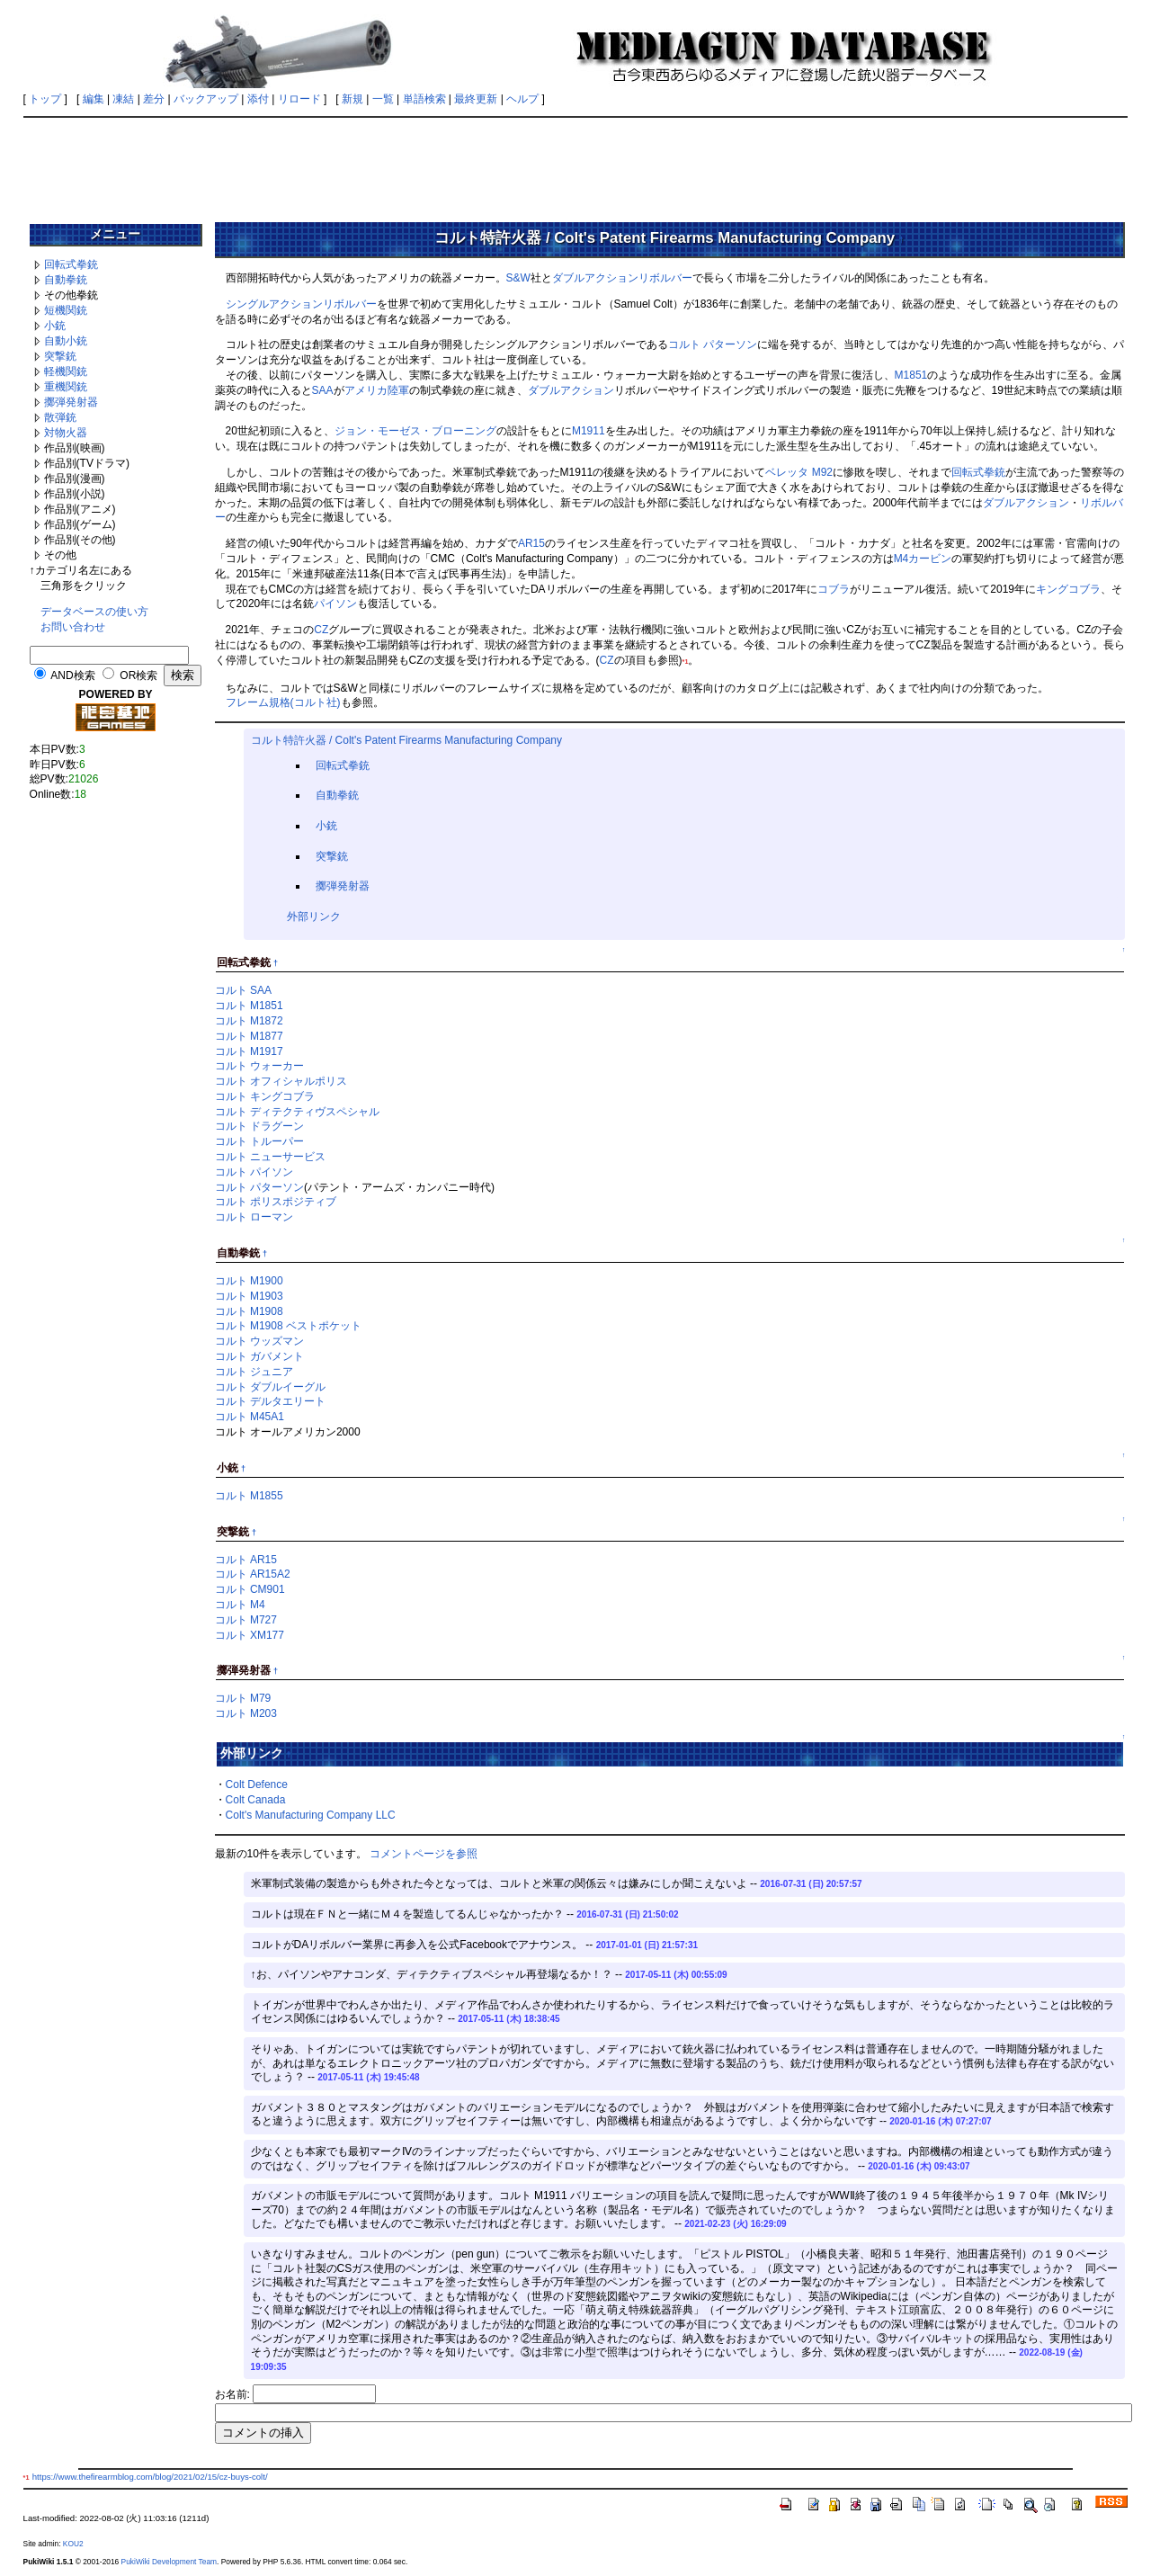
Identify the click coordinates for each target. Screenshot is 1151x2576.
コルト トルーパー (259, 1141)
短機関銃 (65, 310)
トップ (45, 99)
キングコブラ (1068, 589)
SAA (323, 390)
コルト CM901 (250, 1589)
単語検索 (424, 99)
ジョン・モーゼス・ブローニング (415, 431)
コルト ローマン (254, 1217)
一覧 (383, 99)
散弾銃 (60, 417)
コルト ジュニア (254, 1371)
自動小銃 (65, 341)
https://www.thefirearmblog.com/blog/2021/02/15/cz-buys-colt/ (150, 2477)
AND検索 (72, 675)
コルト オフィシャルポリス (281, 1081)
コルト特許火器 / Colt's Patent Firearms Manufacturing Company (406, 740)
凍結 (123, 99)
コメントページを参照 (423, 1853)
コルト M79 (243, 1698)
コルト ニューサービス (270, 1156)
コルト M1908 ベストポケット (288, 1325)
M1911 (588, 431)
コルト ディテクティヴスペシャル (297, 1111)
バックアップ (206, 99)
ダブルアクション (595, 278)
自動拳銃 (65, 279)
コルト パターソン (712, 344)
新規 (352, 99)
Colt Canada (256, 1799)
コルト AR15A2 (252, 1574)
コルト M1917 (249, 1051)
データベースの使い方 (94, 611)
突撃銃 (60, 356)
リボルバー (665, 278)
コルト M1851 (249, 1005)
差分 (154, 99)
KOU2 (73, 2543)
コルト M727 (246, 1620)
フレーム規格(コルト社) (283, 702)
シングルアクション (274, 304)
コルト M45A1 (249, 1416)
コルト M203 (246, 1713)
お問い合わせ (72, 627)
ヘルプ (522, 99)
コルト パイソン (254, 1172)
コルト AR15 (246, 1559)
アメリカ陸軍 (376, 390)
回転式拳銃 (71, 264)
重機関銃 (65, 386)
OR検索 (138, 675)
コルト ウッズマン (259, 1341)
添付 (258, 99)
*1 (686, 661)
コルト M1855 (249, 1495)
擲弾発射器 (71, 402)
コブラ (833, 589)
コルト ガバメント (259, 1356)
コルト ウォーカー (259, 1066)
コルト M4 (240, 1604)
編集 (93, 99)
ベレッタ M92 (799, 472)
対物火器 (65, 432)
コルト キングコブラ (265, 1096)
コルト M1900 (249, 1281)
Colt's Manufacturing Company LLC (311, 1815)
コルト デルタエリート (270, 1401)
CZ (321, 629)
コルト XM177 (249, 1635)
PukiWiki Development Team (169, 2561)
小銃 (55, 325)
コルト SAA (243, 990)
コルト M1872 (249, 1021)
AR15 (531, 543)
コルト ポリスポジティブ (275, 1201)
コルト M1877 (249, 1036)
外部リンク (314, 916)
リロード (299, 99)
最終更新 (475, 99)
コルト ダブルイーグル (270, 1387)
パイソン (335, 603)
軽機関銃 (65, 371)
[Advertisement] (575, 163)
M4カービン (923, 558)
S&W (518, 278)
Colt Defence (257, 1784)
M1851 (911, 375)
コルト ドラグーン (259, 1126)
